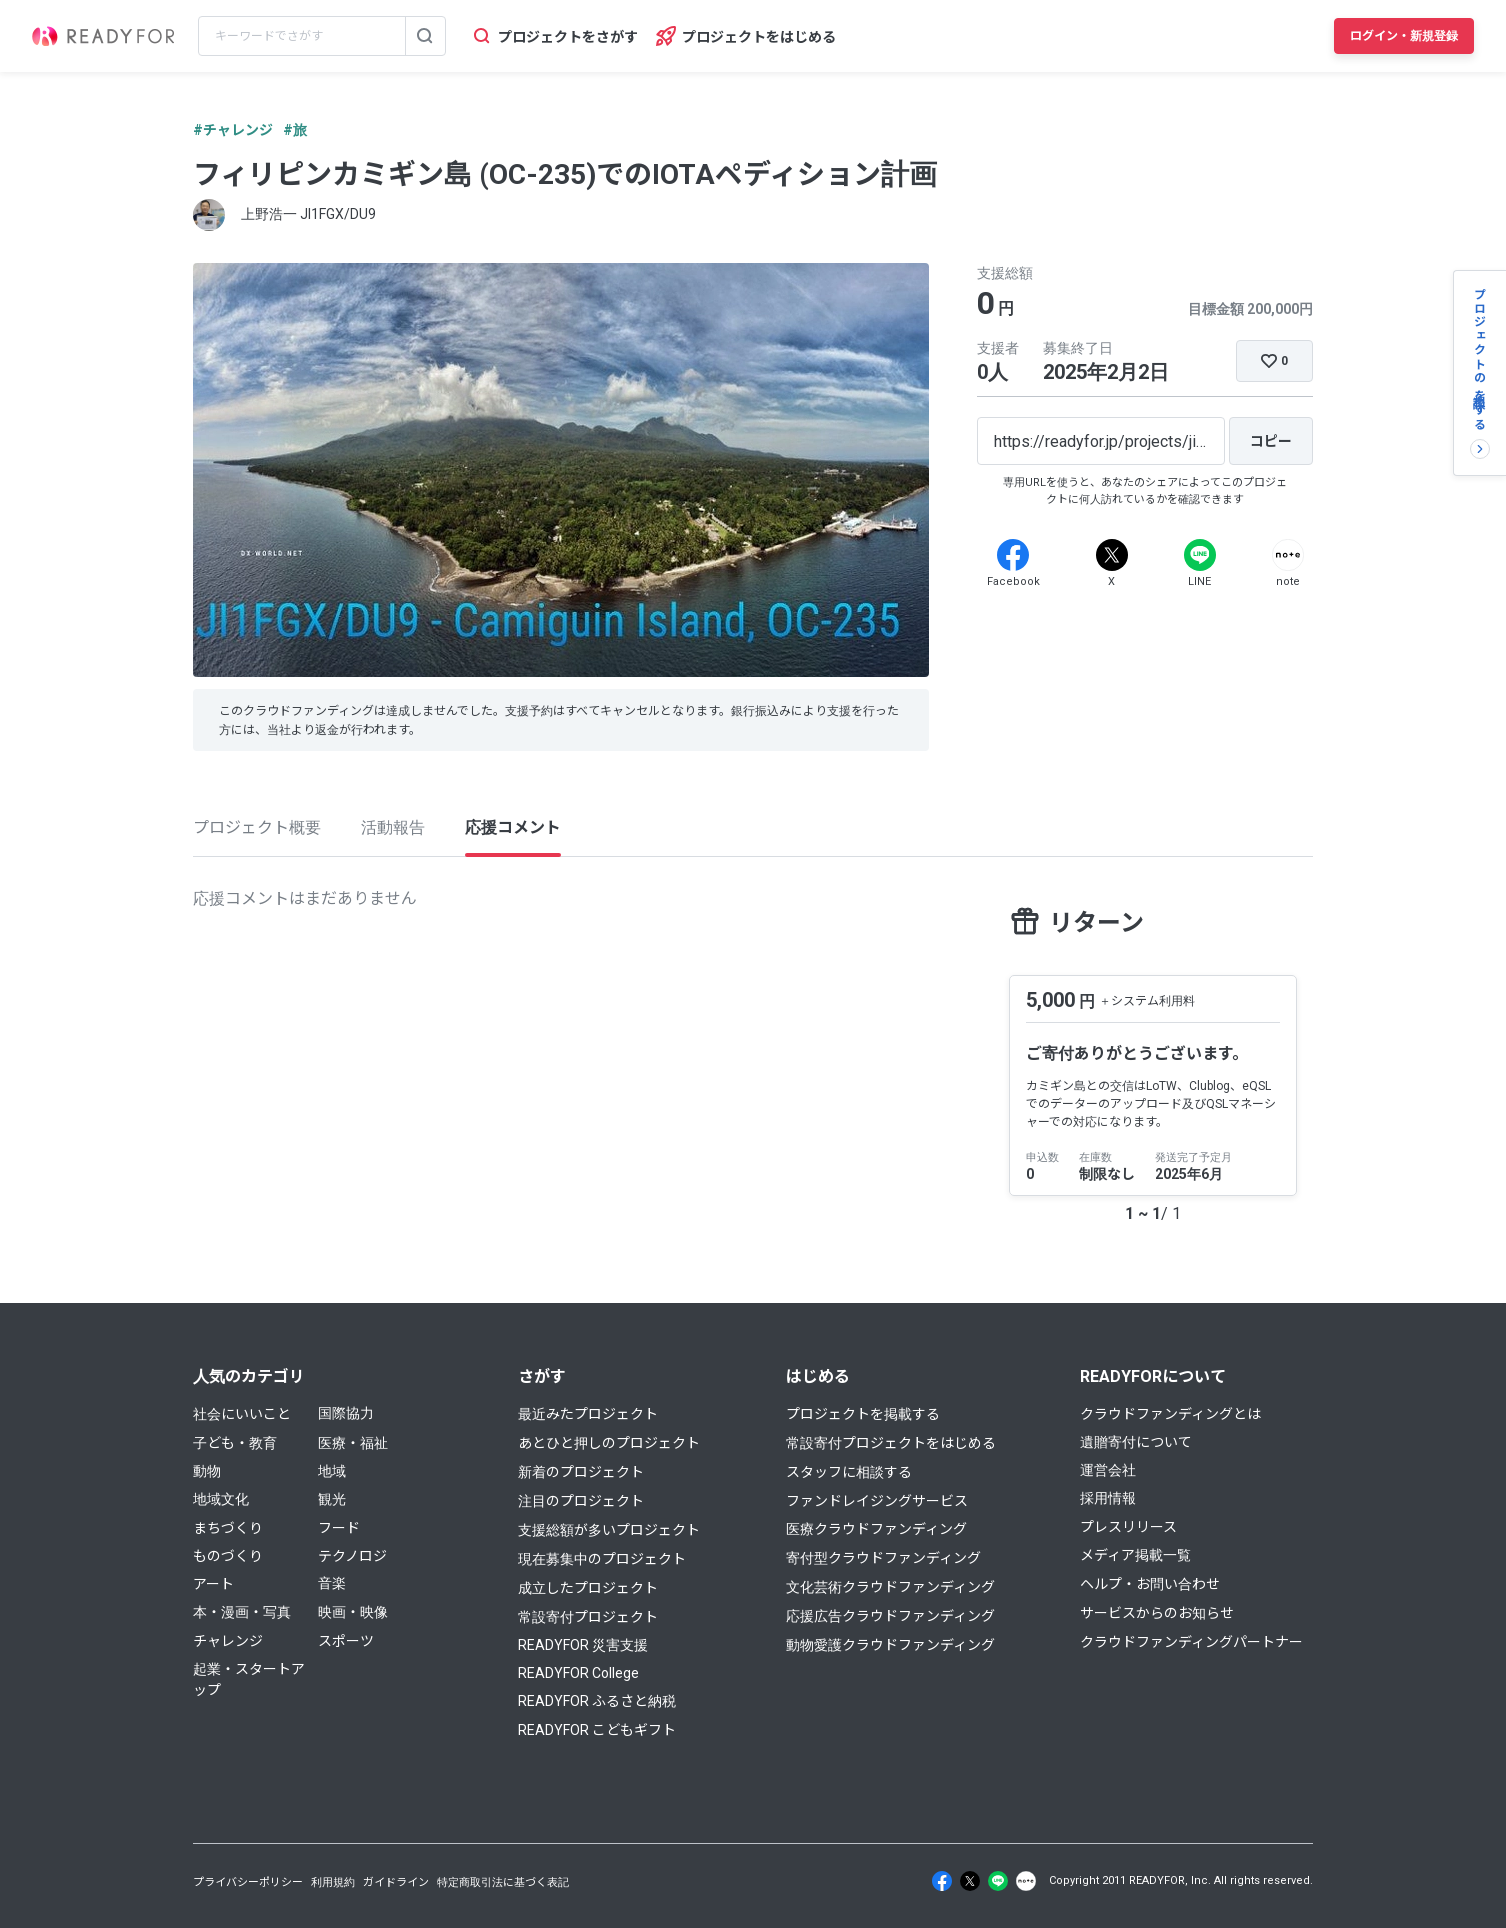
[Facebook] (1013, 555)
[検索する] (425, 36)
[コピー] (1271, 441)
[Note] (1288, 555)
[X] (1112, 555)
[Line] (1200, 555)
